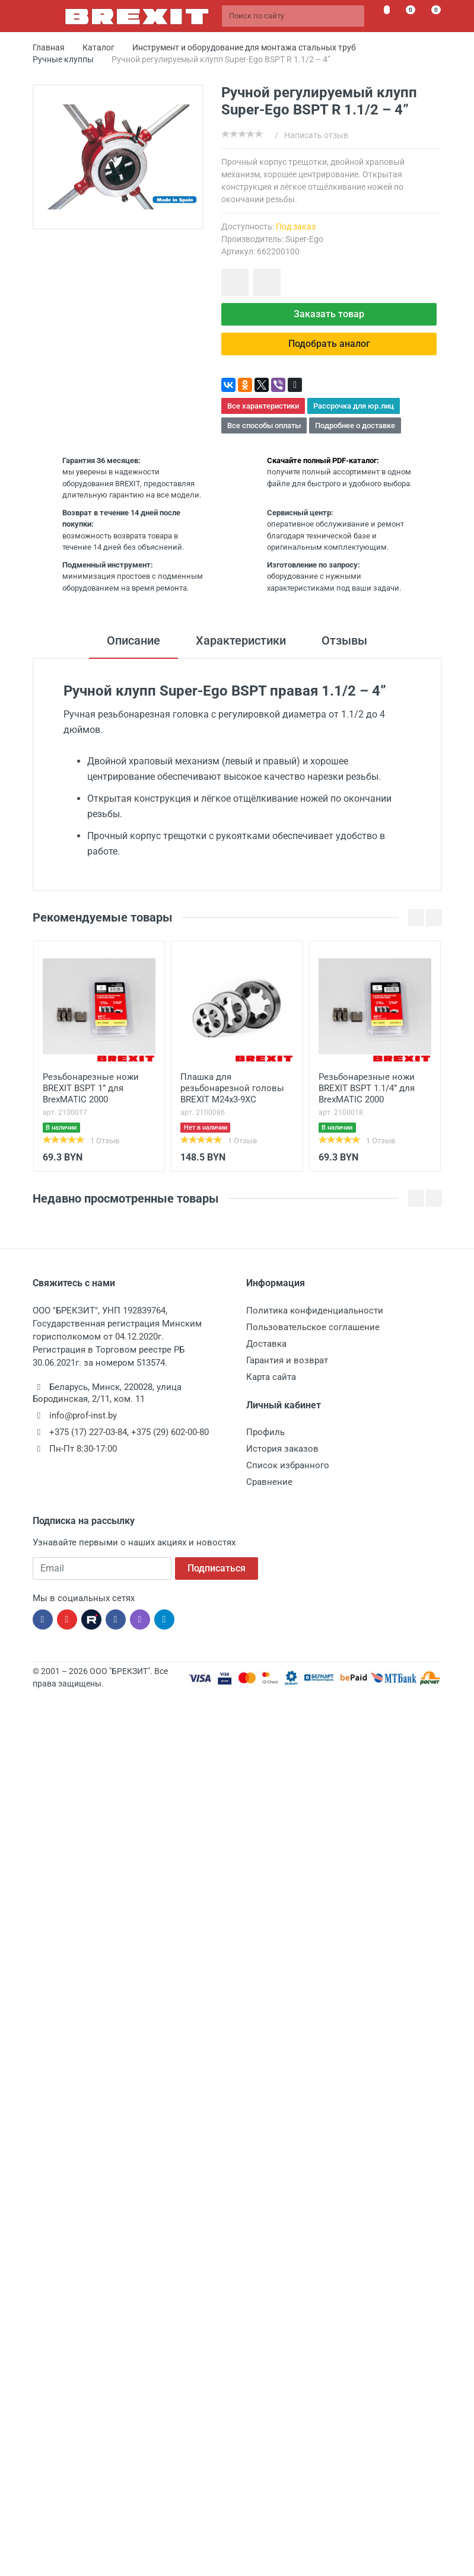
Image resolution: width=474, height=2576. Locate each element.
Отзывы (344, 640)
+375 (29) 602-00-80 (170, 1432)
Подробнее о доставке (355, 425)
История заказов (282, 1448)
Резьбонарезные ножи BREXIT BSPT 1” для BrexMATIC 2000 (91, 1088)
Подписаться (216, 1568)
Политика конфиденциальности (314, 1310)
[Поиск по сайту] (293, 16)
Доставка (266, 1343)
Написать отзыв (316, 135)
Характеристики (241, 640)
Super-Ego (304, 239)
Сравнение (269, 1482)
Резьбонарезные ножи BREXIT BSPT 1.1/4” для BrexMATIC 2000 (367, 1088)
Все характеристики (263, 405)
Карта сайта (271, 1377)
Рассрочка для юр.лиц (353, 405)
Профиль (265, 1432)
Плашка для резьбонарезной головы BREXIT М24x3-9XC (232, 1088)
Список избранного (287, 1465)
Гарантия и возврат (287, 1360)
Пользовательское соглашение (313, 1327)
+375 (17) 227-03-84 (88, 1432)
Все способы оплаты (264, 425)
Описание (133, 640)
